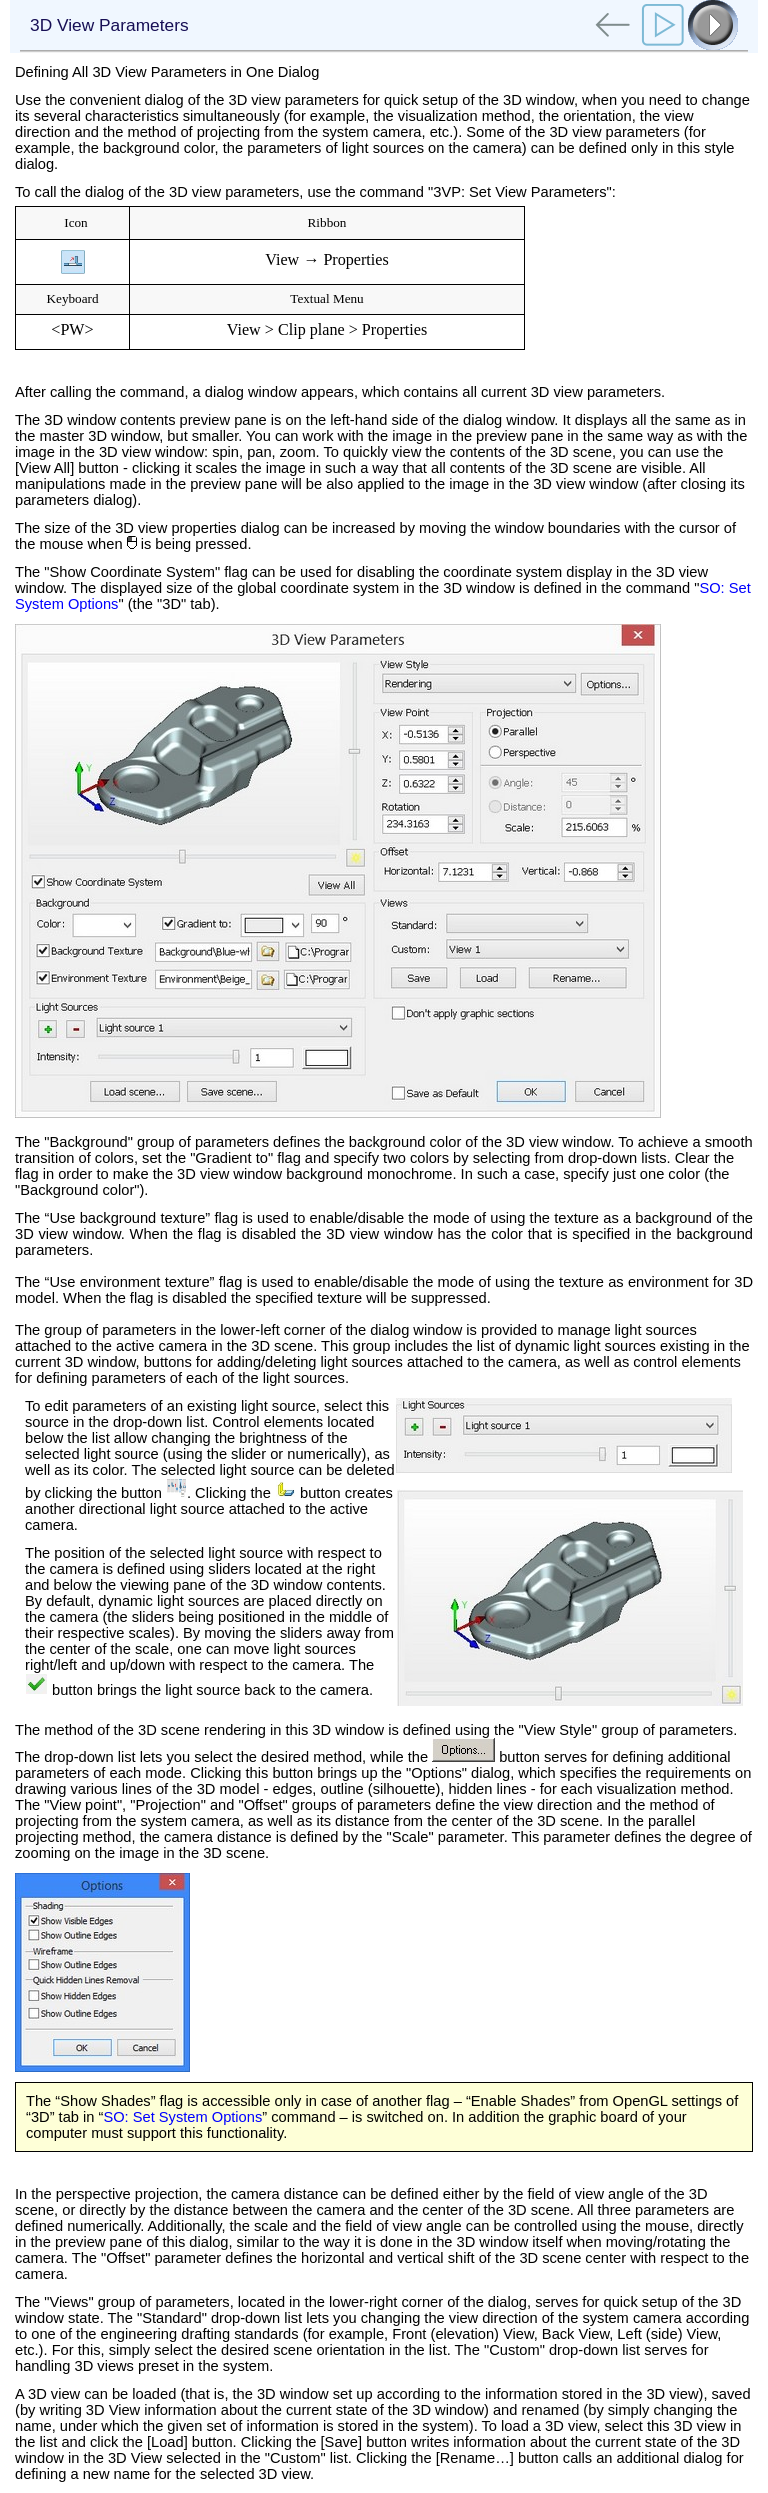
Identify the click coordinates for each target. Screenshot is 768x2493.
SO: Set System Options (182, 2117)
